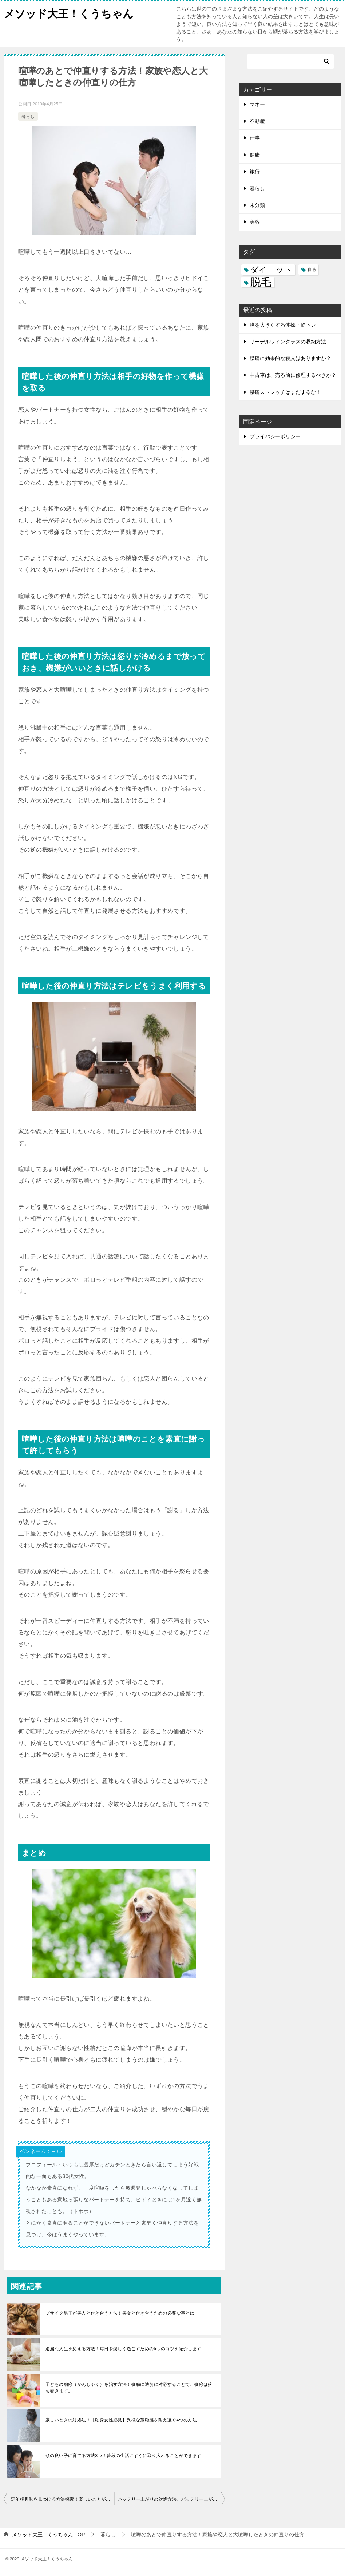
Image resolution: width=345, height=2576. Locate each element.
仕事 (255, 138)
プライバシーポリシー (275, 436)
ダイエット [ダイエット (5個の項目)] (271, 269)
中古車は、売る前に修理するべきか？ (293, 375)
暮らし (28, 116)
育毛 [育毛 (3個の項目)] (312, 269)
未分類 (257, 205)
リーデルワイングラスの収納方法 (288, 341)
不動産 (257, 121)
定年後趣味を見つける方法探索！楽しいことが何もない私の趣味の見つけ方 (62, 2499)
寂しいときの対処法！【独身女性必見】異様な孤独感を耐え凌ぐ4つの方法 (121, 2420)
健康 (255, 155)
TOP (48, 2534)
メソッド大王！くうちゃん (71, 12)
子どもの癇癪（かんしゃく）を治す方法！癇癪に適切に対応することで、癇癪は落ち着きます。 (129, 2387)
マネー (257, 104)
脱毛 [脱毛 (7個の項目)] (260, 282)
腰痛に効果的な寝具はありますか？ (290, 358)
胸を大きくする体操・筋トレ (283, 325)
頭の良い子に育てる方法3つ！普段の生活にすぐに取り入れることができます (123, 2455)
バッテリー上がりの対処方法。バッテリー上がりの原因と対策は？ (171, 2499)
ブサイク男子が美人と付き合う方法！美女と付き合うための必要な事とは (119, 2313)
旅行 (255, 172)
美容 (255, 222)
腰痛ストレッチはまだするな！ (285, 392)
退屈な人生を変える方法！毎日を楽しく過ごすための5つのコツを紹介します (123, 2348)
